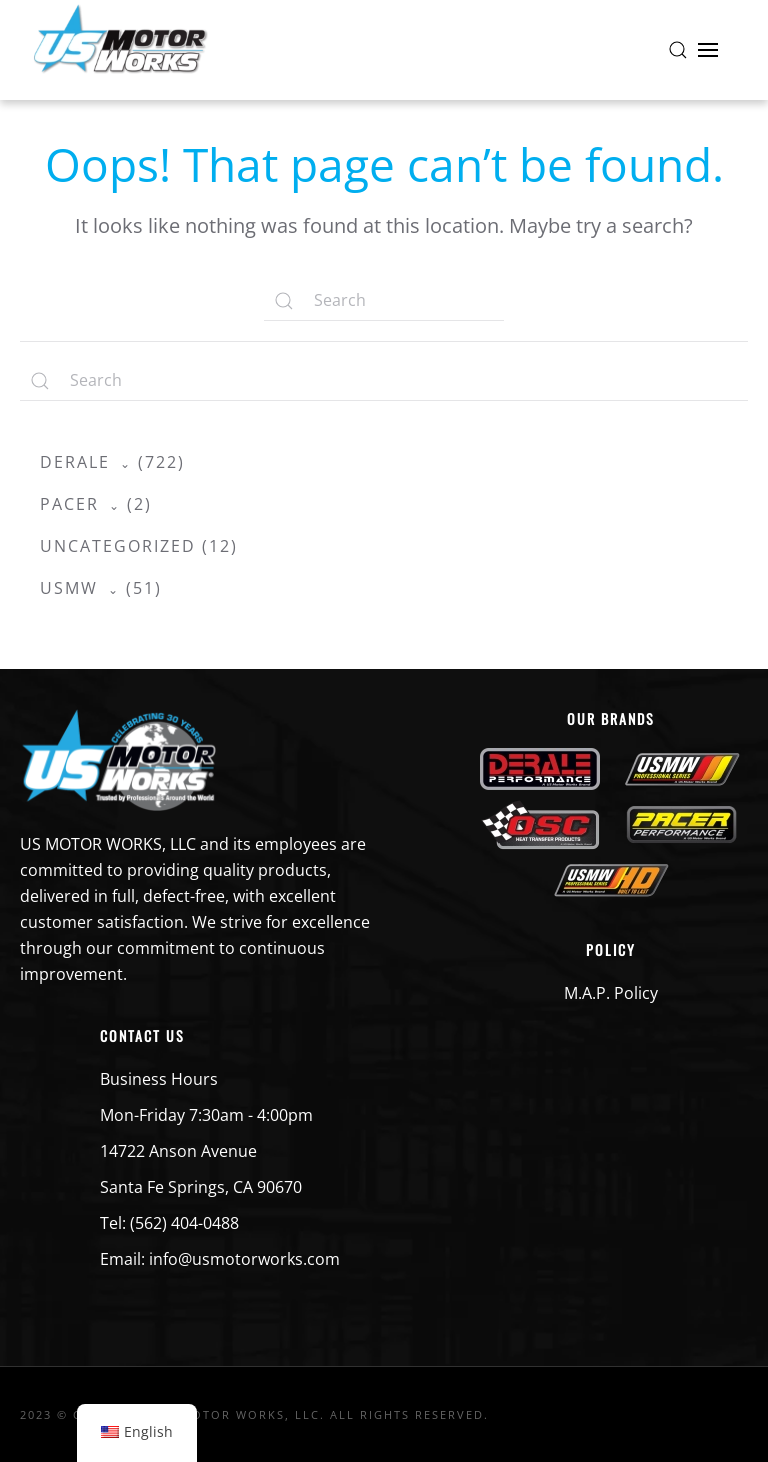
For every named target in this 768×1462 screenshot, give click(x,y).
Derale (75, 462)
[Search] (384, 301)
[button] (678, 50)
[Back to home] (120, 50)
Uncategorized (118, 546)
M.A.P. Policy (611, 993)
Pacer (69, 504)
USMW (69, 588)
